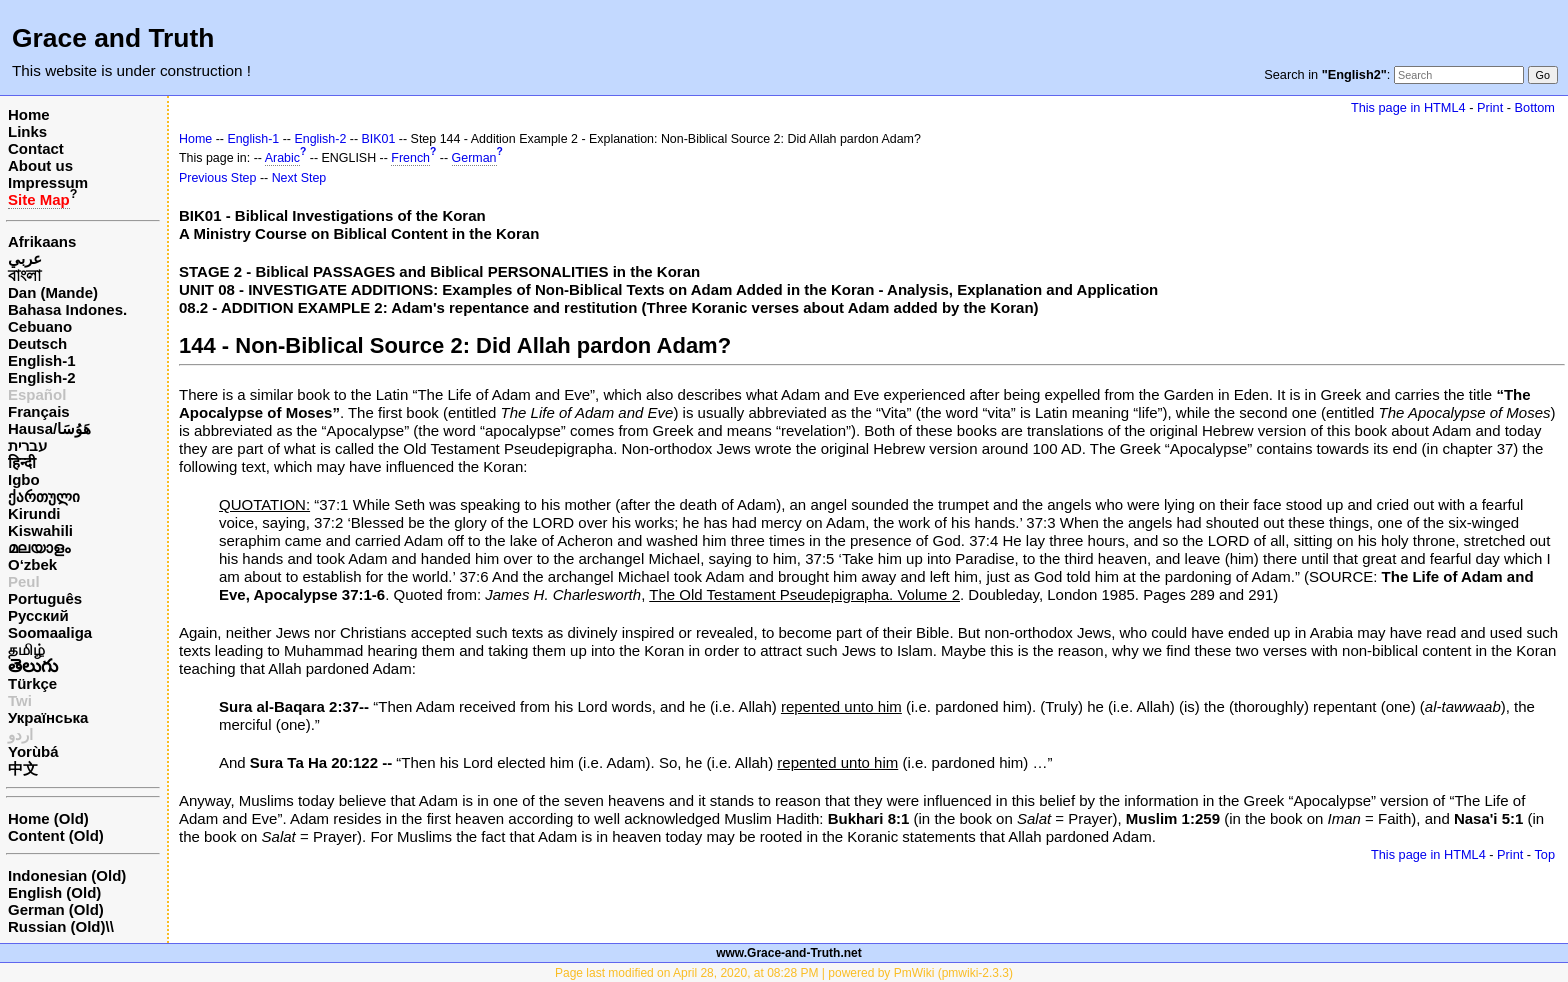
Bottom (1535, 107)
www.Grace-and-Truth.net (789, 953)
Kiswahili (40, 530)
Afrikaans (42, 241)
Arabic (282, 158)
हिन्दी (22, 462)
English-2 (42, 377)
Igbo (24, 479)
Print (1490, 107)
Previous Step (217, 178)
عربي (25, 258)
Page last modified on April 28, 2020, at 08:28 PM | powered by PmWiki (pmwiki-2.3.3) (784, 973)
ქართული (44, 496)
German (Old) (56, 909)
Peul (24, 581)
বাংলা (24, 275)
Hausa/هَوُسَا (49, 428)
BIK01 (379, 139)
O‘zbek (32, 564)
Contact (36, 148)
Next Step (299, 178)
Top (1544, 854)
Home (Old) (48, 818)
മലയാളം (39, 547)
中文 (23, 768)
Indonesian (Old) (67, 875)
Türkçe (32, 683)
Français (39, 411)
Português (45, 598)
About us (40, 165)
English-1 (42, 360)
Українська (48, 717)
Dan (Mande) (53, 292)
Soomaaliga (50, 632)
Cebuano (40, 326)
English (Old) (54, 892)
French (410, 158)
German (474, 158)
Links (27, 131)
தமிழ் (26, 649)
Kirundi (34, 513)
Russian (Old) (57, 926)
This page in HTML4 (1408, 107)
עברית (27, 445)
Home (29, 114)
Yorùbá (33, 751)
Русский (38, 615)
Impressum (48, 182)
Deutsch (37, 343)
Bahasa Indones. (67, 309)
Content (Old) (56, 835)
